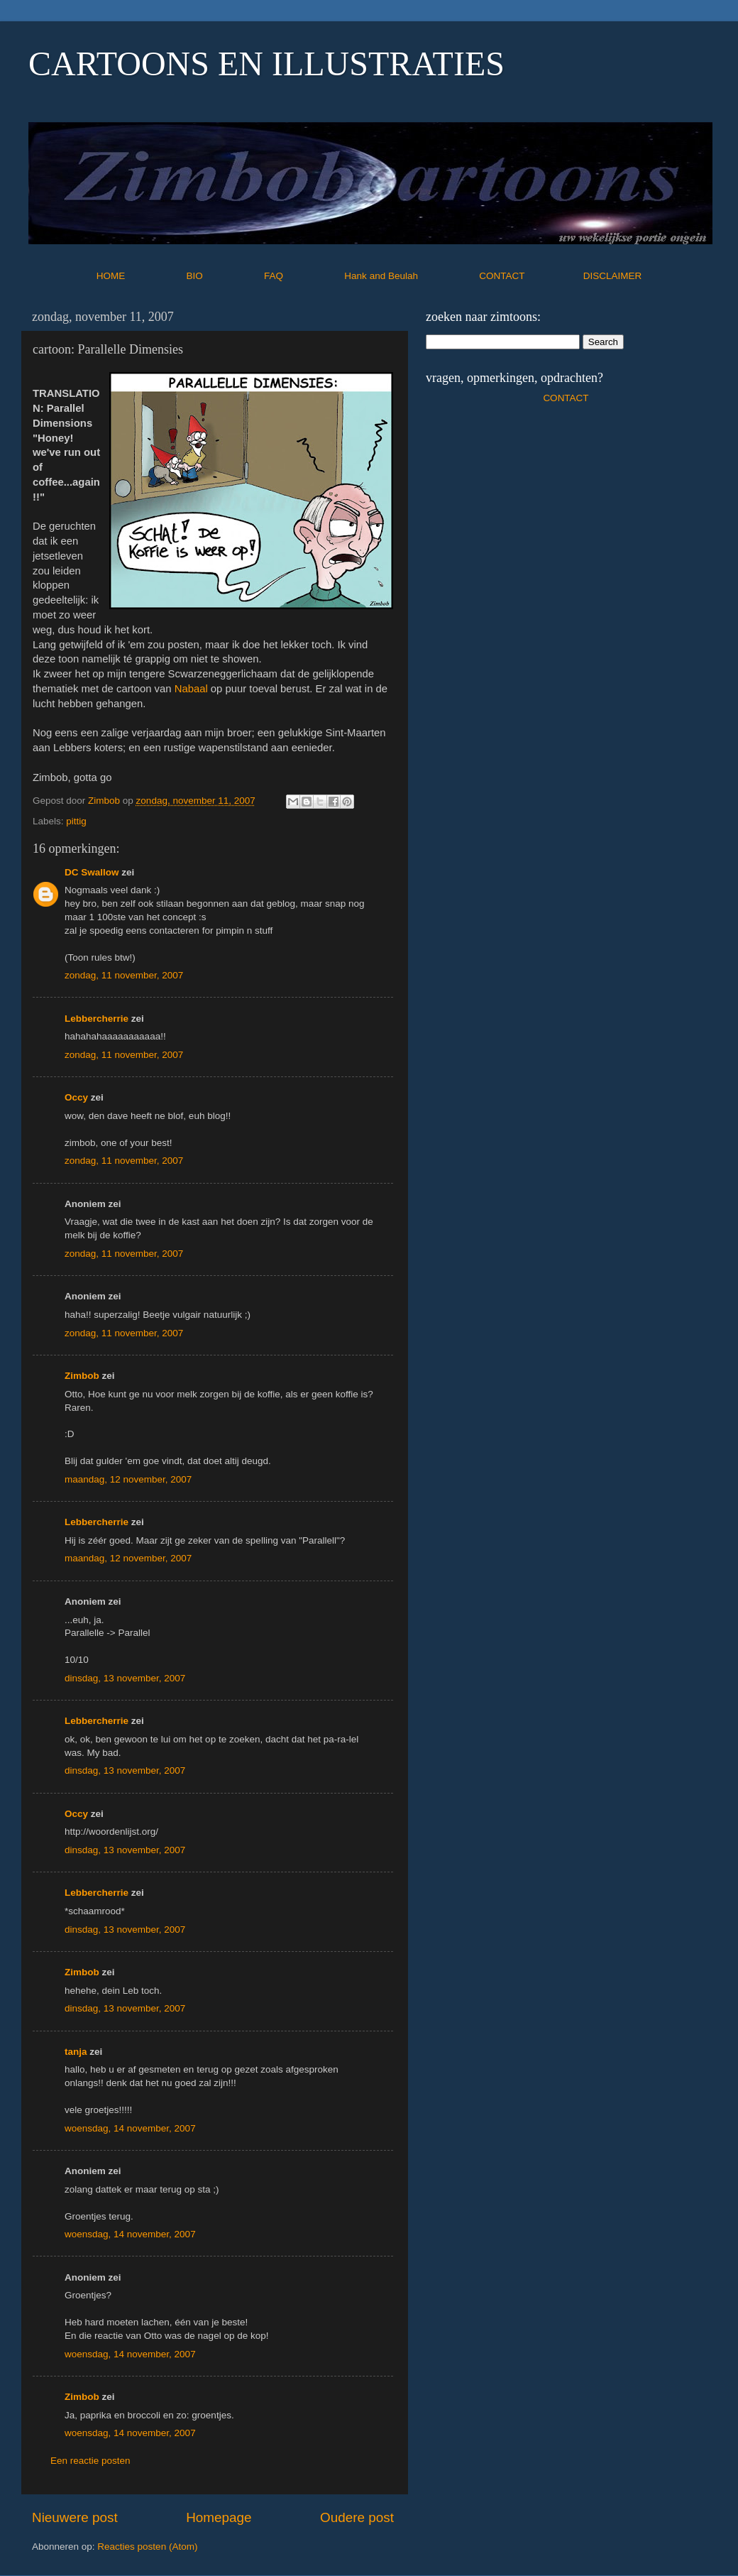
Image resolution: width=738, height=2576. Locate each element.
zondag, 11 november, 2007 (124, 975)
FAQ (303, 276)
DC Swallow (92, 872)
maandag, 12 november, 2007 (128, 1479)
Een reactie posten (90, 2460)
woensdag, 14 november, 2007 (130, 2128)
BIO (224, 276)
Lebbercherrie (96, 1018)
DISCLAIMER (612, 276)
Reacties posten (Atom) (147, 2546)
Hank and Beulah (410, 276)
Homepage (218, 2517)
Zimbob (82, 1375)
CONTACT (531, 276)
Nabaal (191, 688)
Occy (76, 1097)
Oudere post (357, 2517)
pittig (76, 821)
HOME (140, 276)
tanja (76, 2051)
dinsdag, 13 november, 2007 (125, 1678)
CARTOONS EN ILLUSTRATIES (266, 63)
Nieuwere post (75, 2517)
